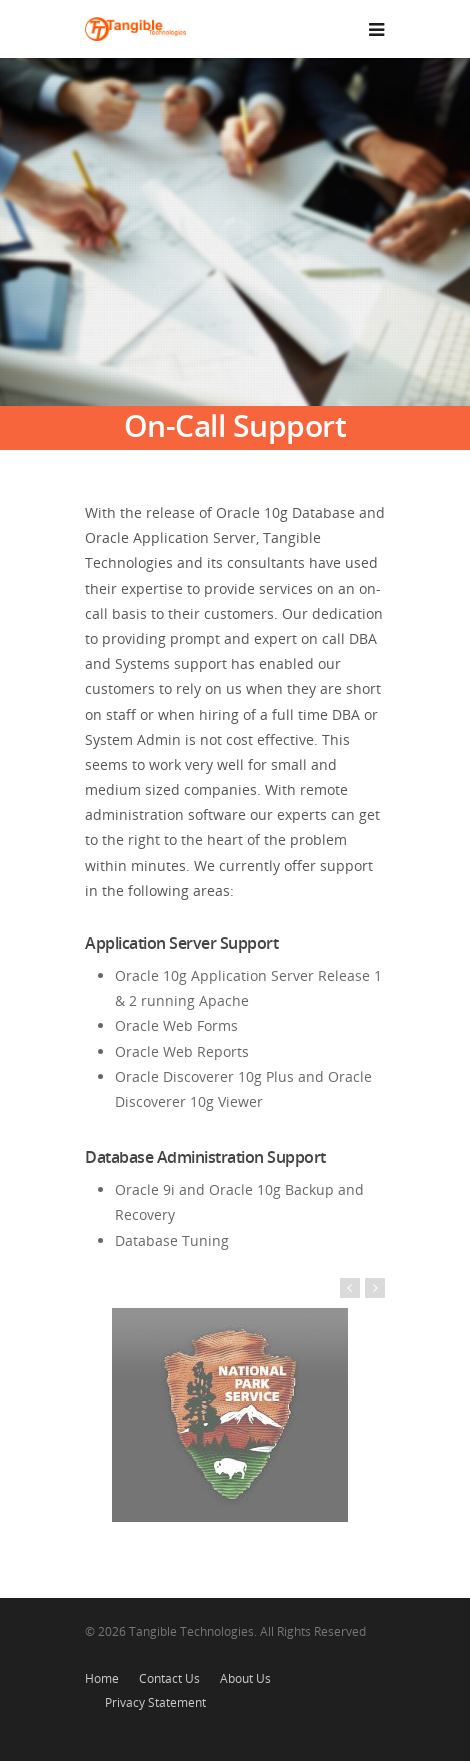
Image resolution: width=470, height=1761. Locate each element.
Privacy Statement (155, 1702)
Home (102, 1678)
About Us (245, 1678)
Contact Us (169, 1678)
